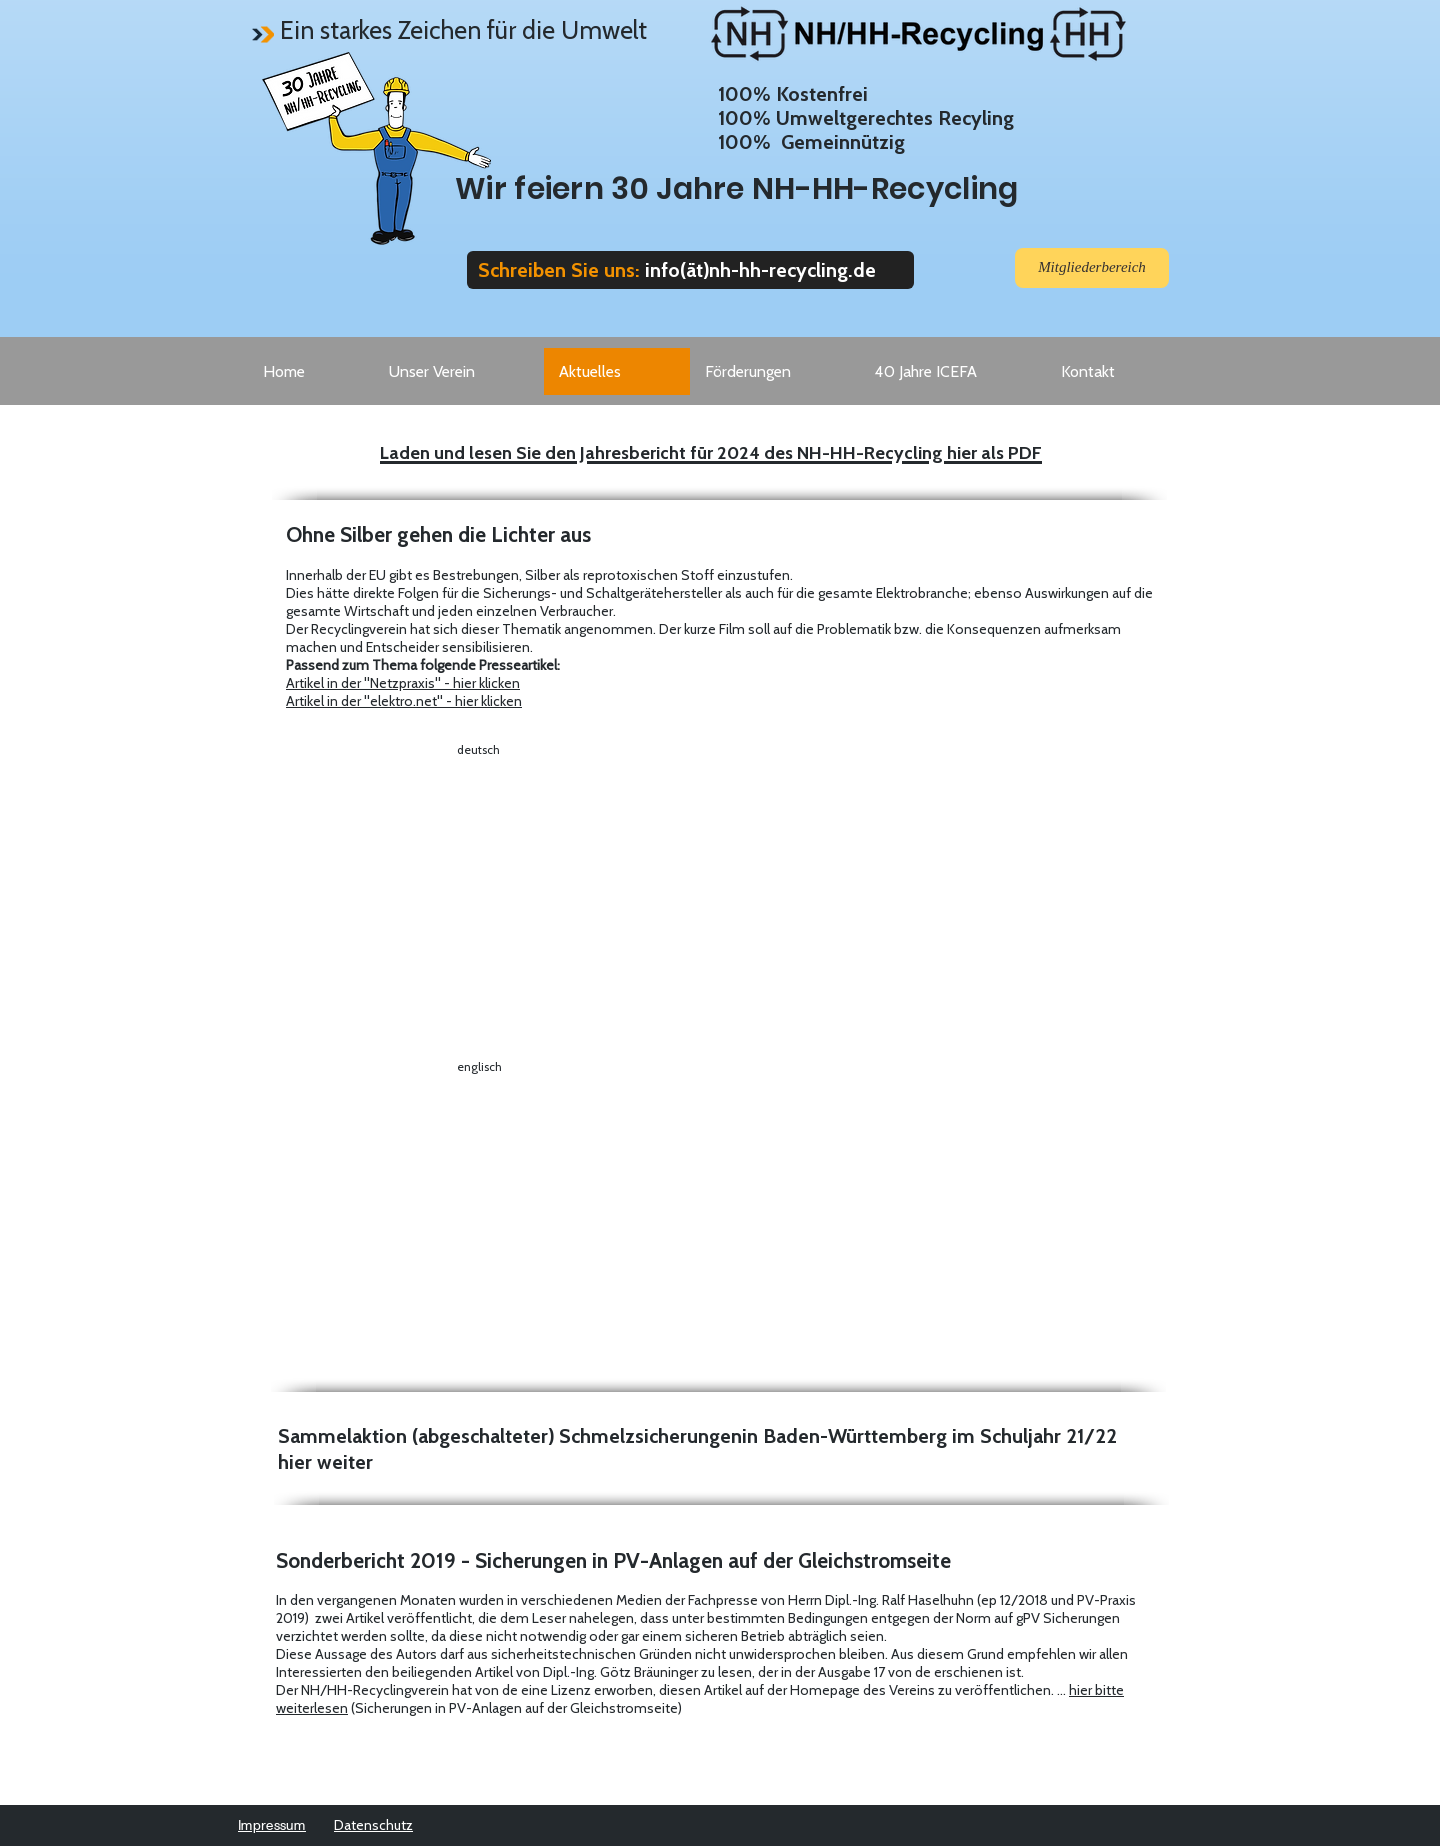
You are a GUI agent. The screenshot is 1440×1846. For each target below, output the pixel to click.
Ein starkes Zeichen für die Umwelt (463, 30)
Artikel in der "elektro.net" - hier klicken (404, 701)
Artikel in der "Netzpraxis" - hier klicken (403, 683)
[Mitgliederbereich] (1092, 268)
